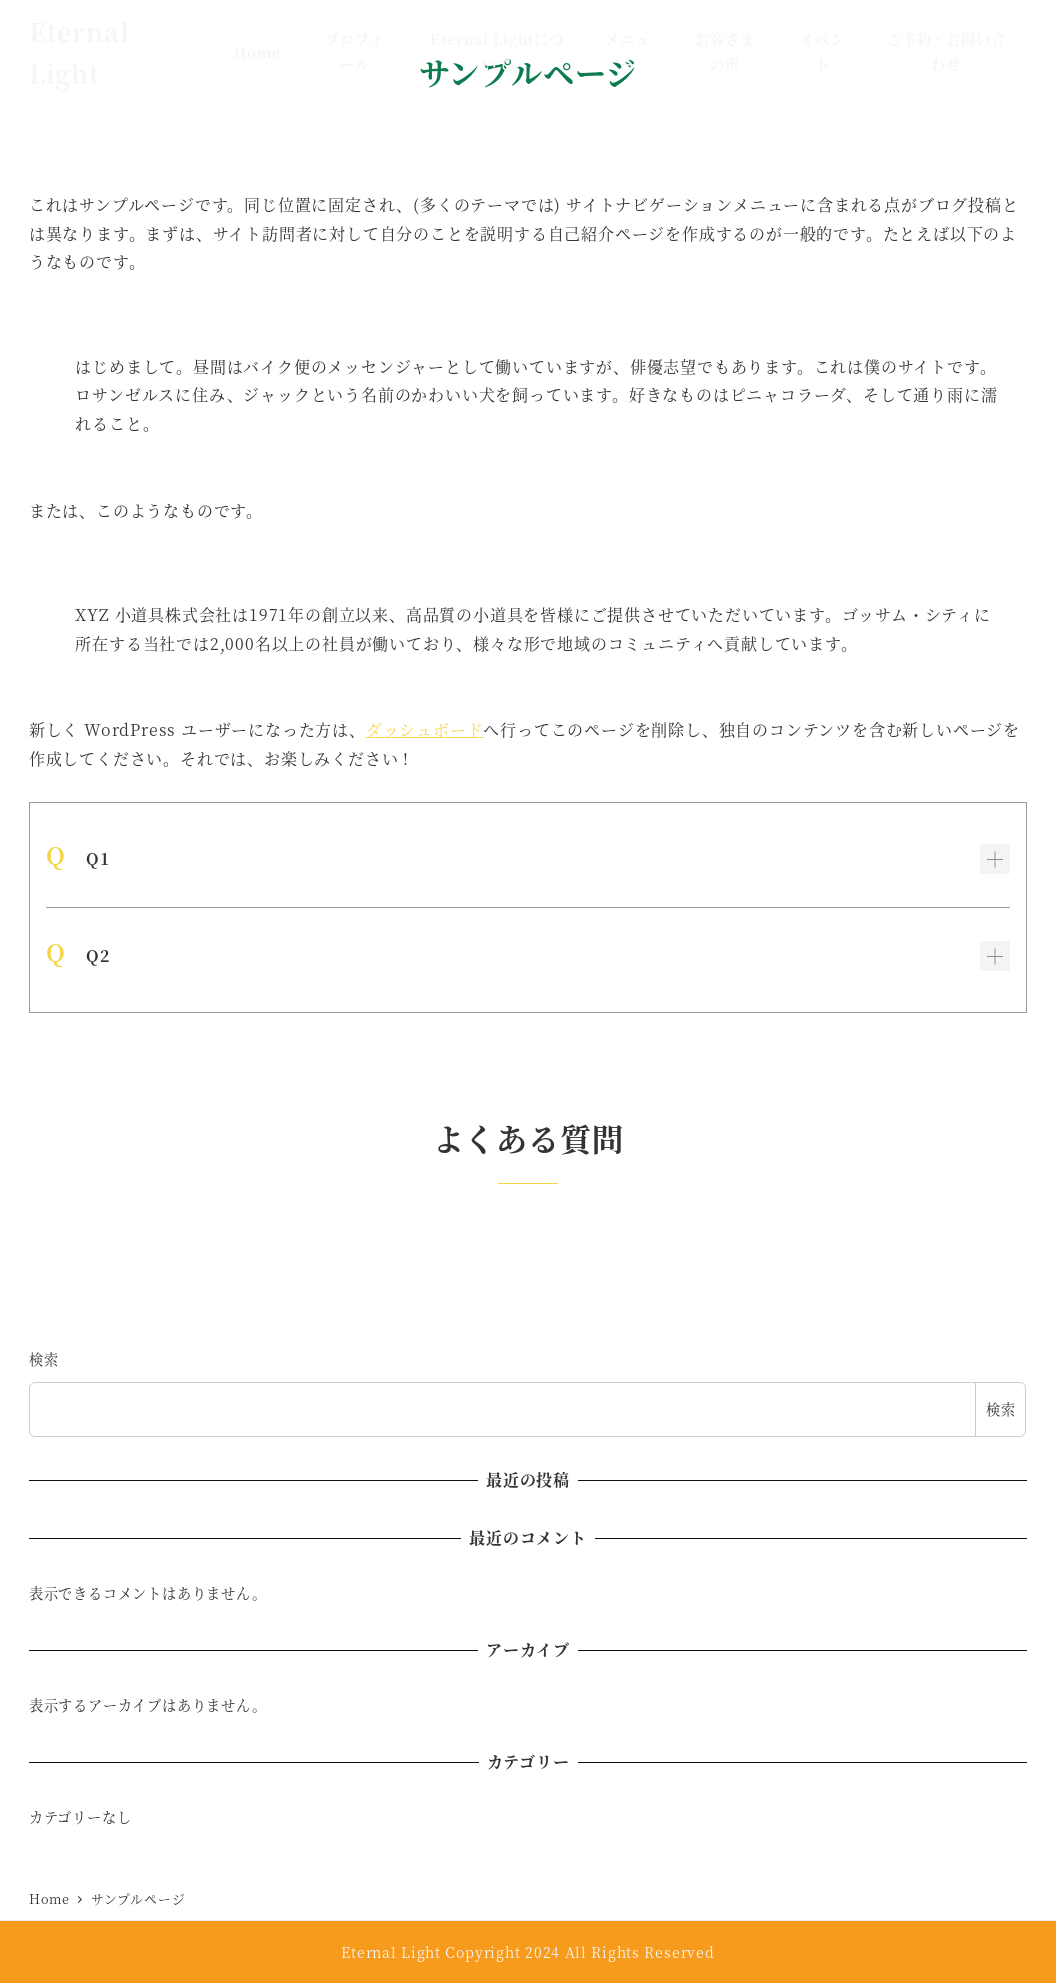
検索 (44, 1359)
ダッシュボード (425, 729)
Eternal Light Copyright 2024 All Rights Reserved (528, 1952)
